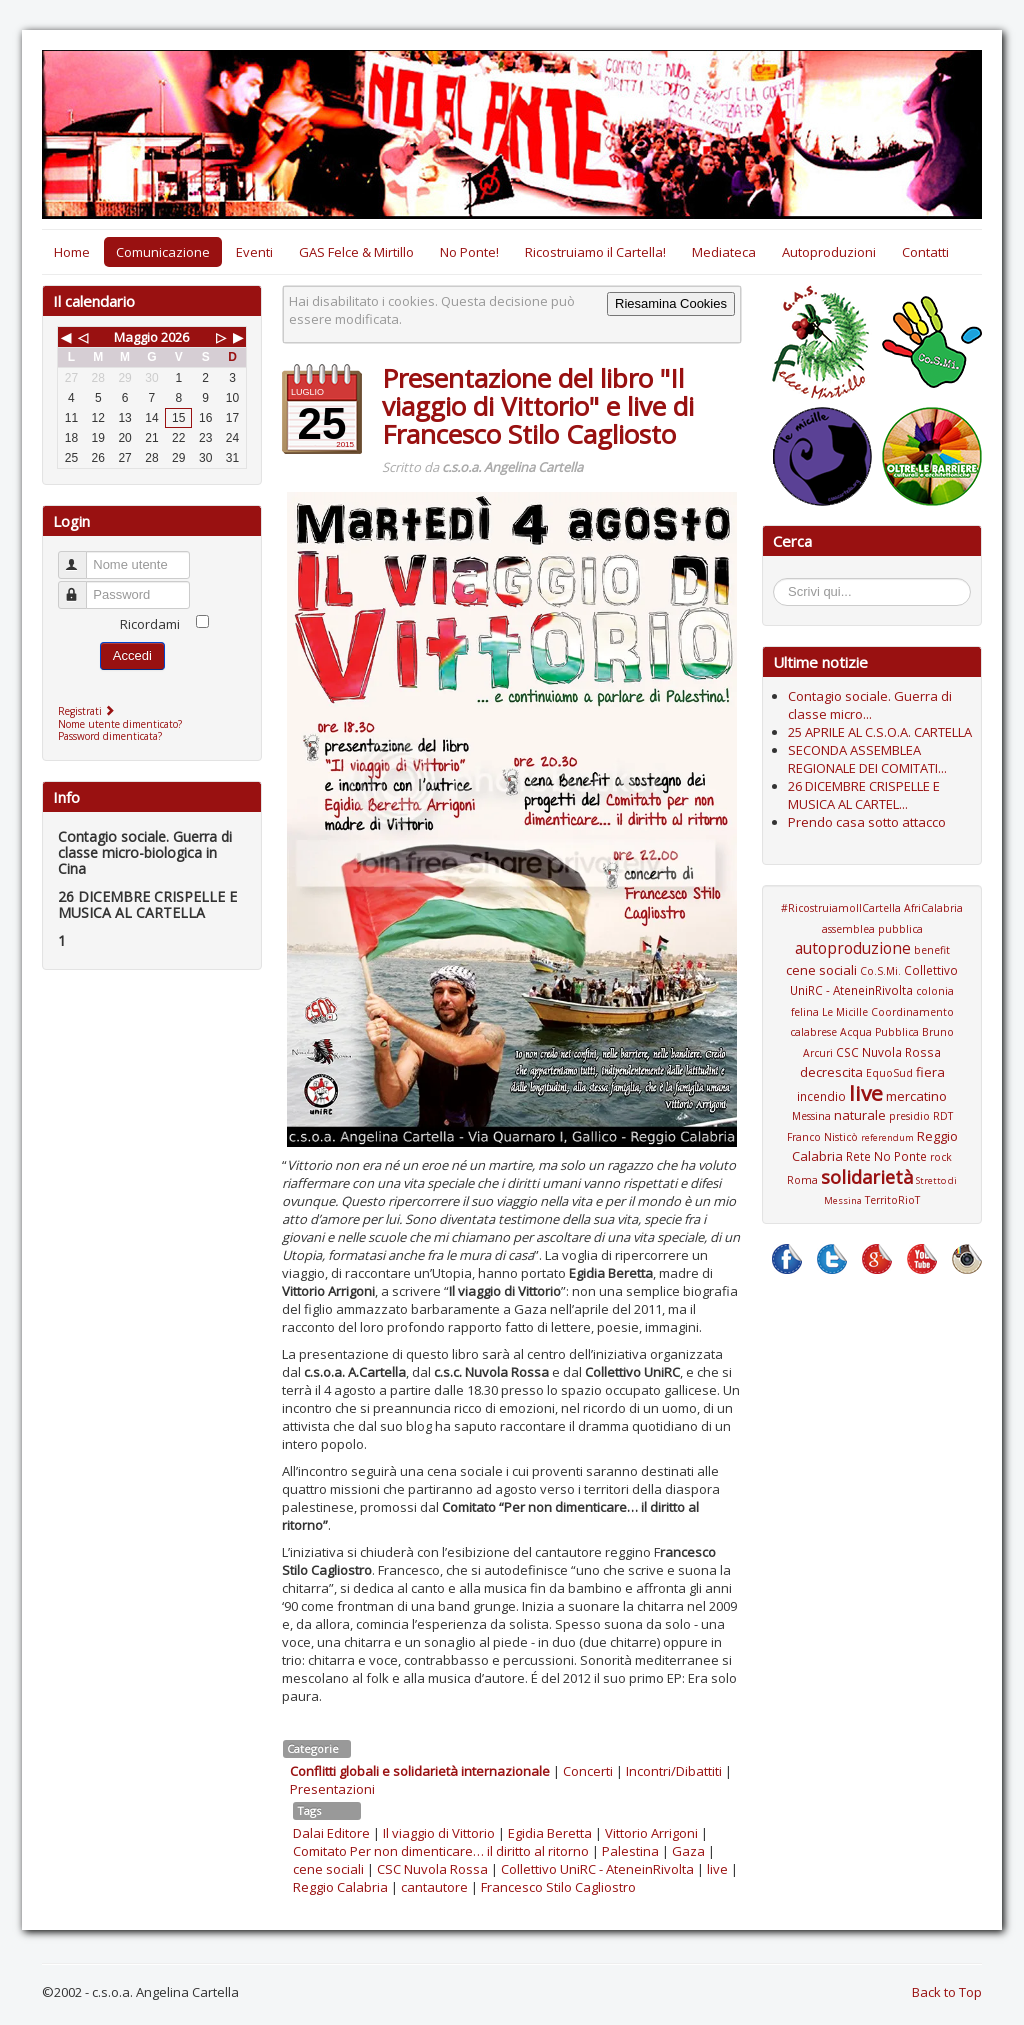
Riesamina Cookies (671, 303)
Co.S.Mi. (880, 971)
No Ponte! (469, 252)
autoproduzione (853, 948)
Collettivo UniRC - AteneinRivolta (597, 1869)
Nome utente (81, 556)
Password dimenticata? (110, 736)
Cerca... (783, 581)
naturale (860, 1115)
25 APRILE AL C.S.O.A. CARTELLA (880, 732)
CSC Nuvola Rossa (432, 1869)
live (717, 1869)
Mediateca (724, 252)
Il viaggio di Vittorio (439, 1833)
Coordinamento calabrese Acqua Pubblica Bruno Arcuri (872, 1032)
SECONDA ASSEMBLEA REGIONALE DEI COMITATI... (867, 759)
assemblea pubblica (872, 929)
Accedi (132, 655)
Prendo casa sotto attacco (867, 822)
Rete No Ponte (886, 1156)
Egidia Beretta (550, 1833)
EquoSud (889, 1073)
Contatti (925, 252)
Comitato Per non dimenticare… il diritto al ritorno (441, 1851)
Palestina (630, 1851)
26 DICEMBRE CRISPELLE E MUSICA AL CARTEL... (864, 795)
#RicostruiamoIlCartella (841, 908)
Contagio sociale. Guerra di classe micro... (870, 705)
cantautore (434, 1887)
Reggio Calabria (340, 1887)
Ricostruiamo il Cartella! (595, 252)
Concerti (588, 1771)
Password (81, 586)
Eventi (254, 252)
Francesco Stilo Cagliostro (558, 1887)
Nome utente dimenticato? (120, 724)
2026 (175, 337)
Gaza (688, 1851)
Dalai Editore (331, 1833)
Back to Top (947, 1992)
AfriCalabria (933, 908)
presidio (909, 1116)
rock (941, 1157)
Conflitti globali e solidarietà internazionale (420, 1771)
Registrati (88, 711)
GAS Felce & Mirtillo (356, 252)
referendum (887, 1137)
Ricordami (150, 624)
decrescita (831, 1072)
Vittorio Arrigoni (651, 1833)
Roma (802, 1180)
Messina (811, 1116)
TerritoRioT (892, 1200)
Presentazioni (332, 1789)
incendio (821, 1096)
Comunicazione (163, 252)
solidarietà (867, 1177)
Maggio (136, 337)
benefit (932, 950)
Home (72, 252)
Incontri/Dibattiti (674, 1771)
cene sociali (328, 1869)
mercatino (916, 1096)
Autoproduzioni (829, 252)
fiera (930, 1072)
